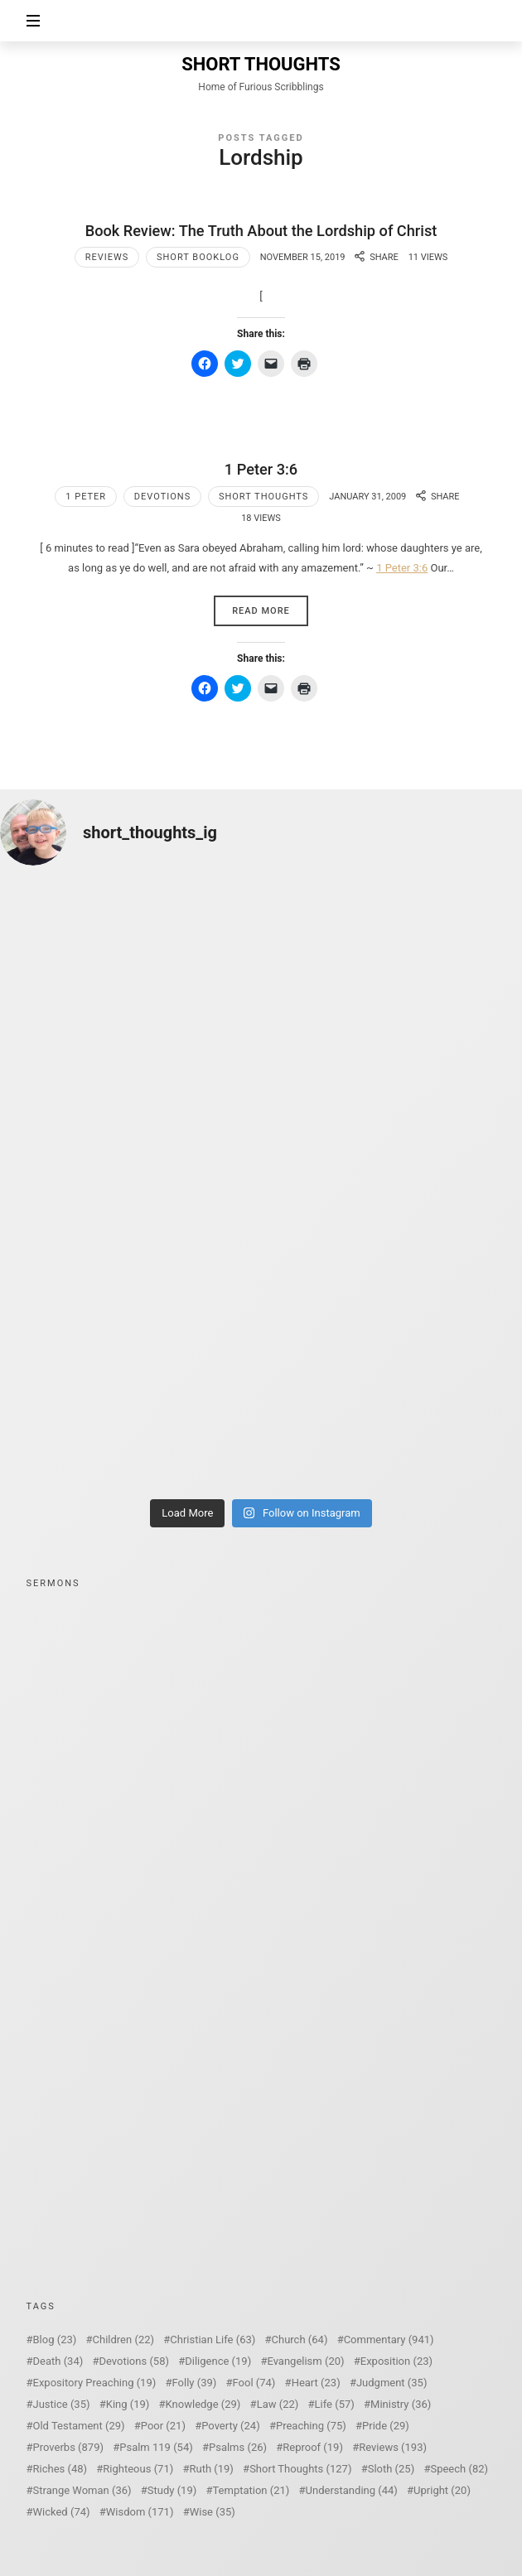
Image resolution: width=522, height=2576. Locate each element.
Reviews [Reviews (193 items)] (393, 2447)
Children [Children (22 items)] (123, 2339)
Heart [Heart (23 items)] (316, 2382)
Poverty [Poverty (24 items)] (230, 2425)
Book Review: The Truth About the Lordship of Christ (261, 230)
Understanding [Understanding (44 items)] (352, 2490)
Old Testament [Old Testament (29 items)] (79, 2425)
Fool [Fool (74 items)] (254, 2382)
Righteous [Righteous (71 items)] (138, 2468)
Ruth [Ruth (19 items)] (211, 2468)
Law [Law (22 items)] (278, 2404)
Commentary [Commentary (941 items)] (389, 2339)
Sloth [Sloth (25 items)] (391, 2468)
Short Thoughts (263, 496)
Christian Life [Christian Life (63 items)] (212, 2339)
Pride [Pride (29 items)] (385, 2425)
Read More (261, 610)
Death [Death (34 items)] (58, 2361)
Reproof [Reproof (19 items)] (313, 2447)
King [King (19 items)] (128, 2404)
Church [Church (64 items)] (300, 2339)
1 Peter (85, 496)
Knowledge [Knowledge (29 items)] (203, 2404)
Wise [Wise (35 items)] (212, 2511)
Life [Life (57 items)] (335, 2404)
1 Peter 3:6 (261, 469)
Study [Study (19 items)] (171, 2490)
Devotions (162, 496)
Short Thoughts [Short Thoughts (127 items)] (300, 2468)
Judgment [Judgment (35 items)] (392, 2382)
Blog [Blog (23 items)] (55, 2339)
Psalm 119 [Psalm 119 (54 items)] (156, 2447)
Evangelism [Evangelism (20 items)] (305, 2361)
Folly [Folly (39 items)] (194, 2382)
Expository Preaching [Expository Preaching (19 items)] (95, 2382)
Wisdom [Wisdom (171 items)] (140, 2511)
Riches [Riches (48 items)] (60, 2468)
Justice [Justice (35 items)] (61, 2404)
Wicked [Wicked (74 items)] (61, 2511)
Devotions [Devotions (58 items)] (134, 2361)
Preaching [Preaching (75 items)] (311, 2425)
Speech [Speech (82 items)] (459, 2468)
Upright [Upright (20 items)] (442, 2490)
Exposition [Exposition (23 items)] (396, 2361)
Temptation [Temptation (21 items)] (250, 2490)
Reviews (107, 257)
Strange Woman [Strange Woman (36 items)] (82, 2490)
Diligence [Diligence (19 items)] (218, 2361)
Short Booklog (198, 257)
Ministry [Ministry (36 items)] (400, 2404)
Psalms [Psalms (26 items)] (238, 2447)
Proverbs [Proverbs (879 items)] (68, 2447)
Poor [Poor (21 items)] (163, 2425)
